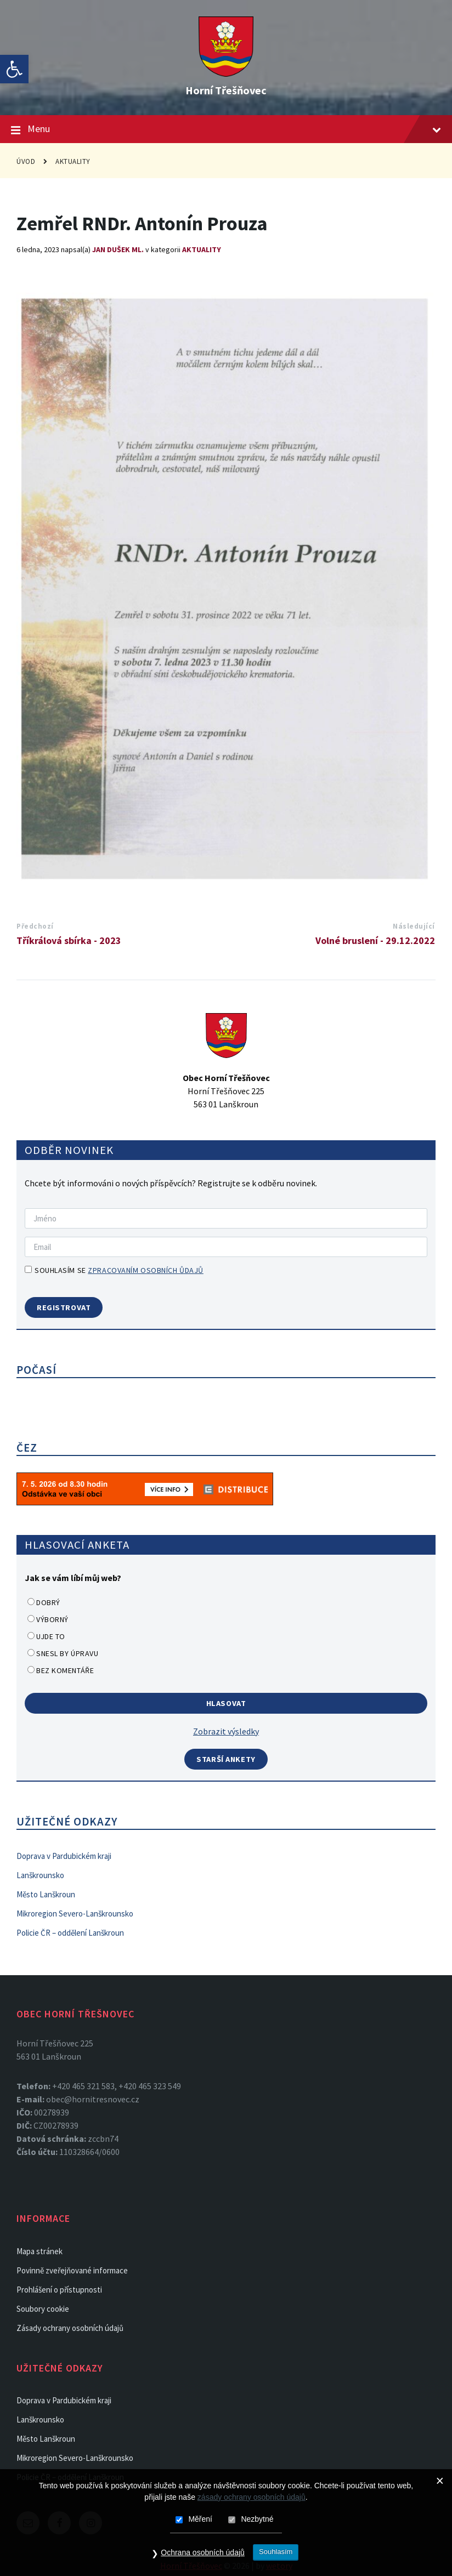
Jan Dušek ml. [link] (118, 249)
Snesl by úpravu (67, 1653)
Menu (226, 129)
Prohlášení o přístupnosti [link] (59, 2289)
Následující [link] (414, 926)
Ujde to (50, 1636)
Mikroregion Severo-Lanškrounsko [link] (74, 1913)
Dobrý (48, 1602)
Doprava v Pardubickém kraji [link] (63, 1856)
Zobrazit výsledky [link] (226, 1731)
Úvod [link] (25, 161)
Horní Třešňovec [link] (226, 90)
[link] (14, 69)
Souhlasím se (114, 1270)
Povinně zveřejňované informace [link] (72, 2270)
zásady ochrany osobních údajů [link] (251, 2501)
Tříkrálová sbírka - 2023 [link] (68, 940)
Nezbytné (257, 2522)
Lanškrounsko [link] (40, 1875)
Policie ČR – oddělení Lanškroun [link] (70, 1932)
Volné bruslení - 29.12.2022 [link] (375, 940)
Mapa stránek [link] (39, 2251)
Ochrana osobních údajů (198, 2556)
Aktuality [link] (73, 161)
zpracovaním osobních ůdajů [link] (146, 1270)
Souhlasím (279, 2555)
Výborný (52, 1619)
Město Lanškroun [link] (45, 1894)
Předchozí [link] (35, 926)
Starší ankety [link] (226, 1759)
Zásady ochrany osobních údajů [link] (69, 2328)
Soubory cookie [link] (42, 2309)
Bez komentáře (65, 1670)
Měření (200, 2522)
